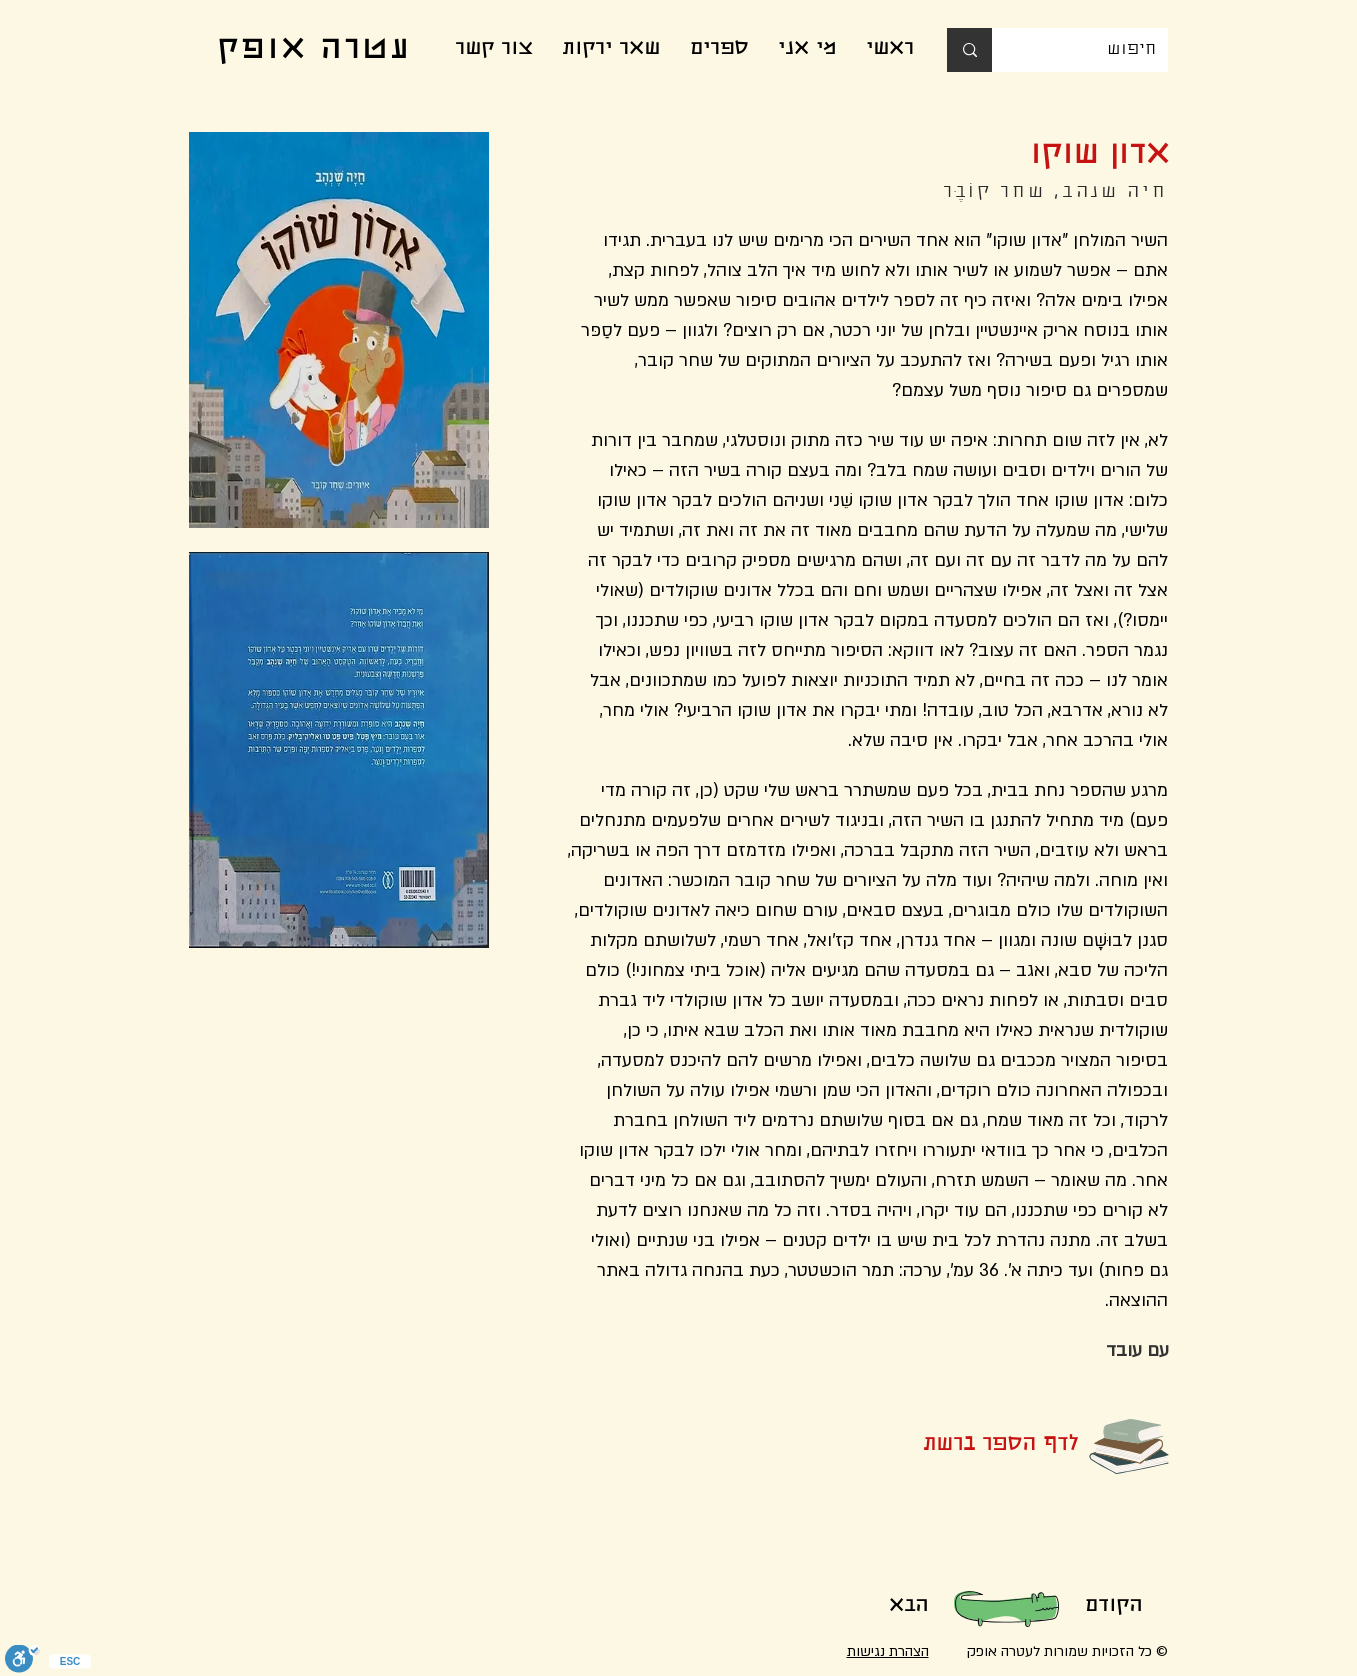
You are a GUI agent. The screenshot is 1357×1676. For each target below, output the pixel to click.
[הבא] (909, 1607)
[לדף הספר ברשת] (968, 1446)
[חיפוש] (1095, 50)
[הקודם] (1114, 1607)
